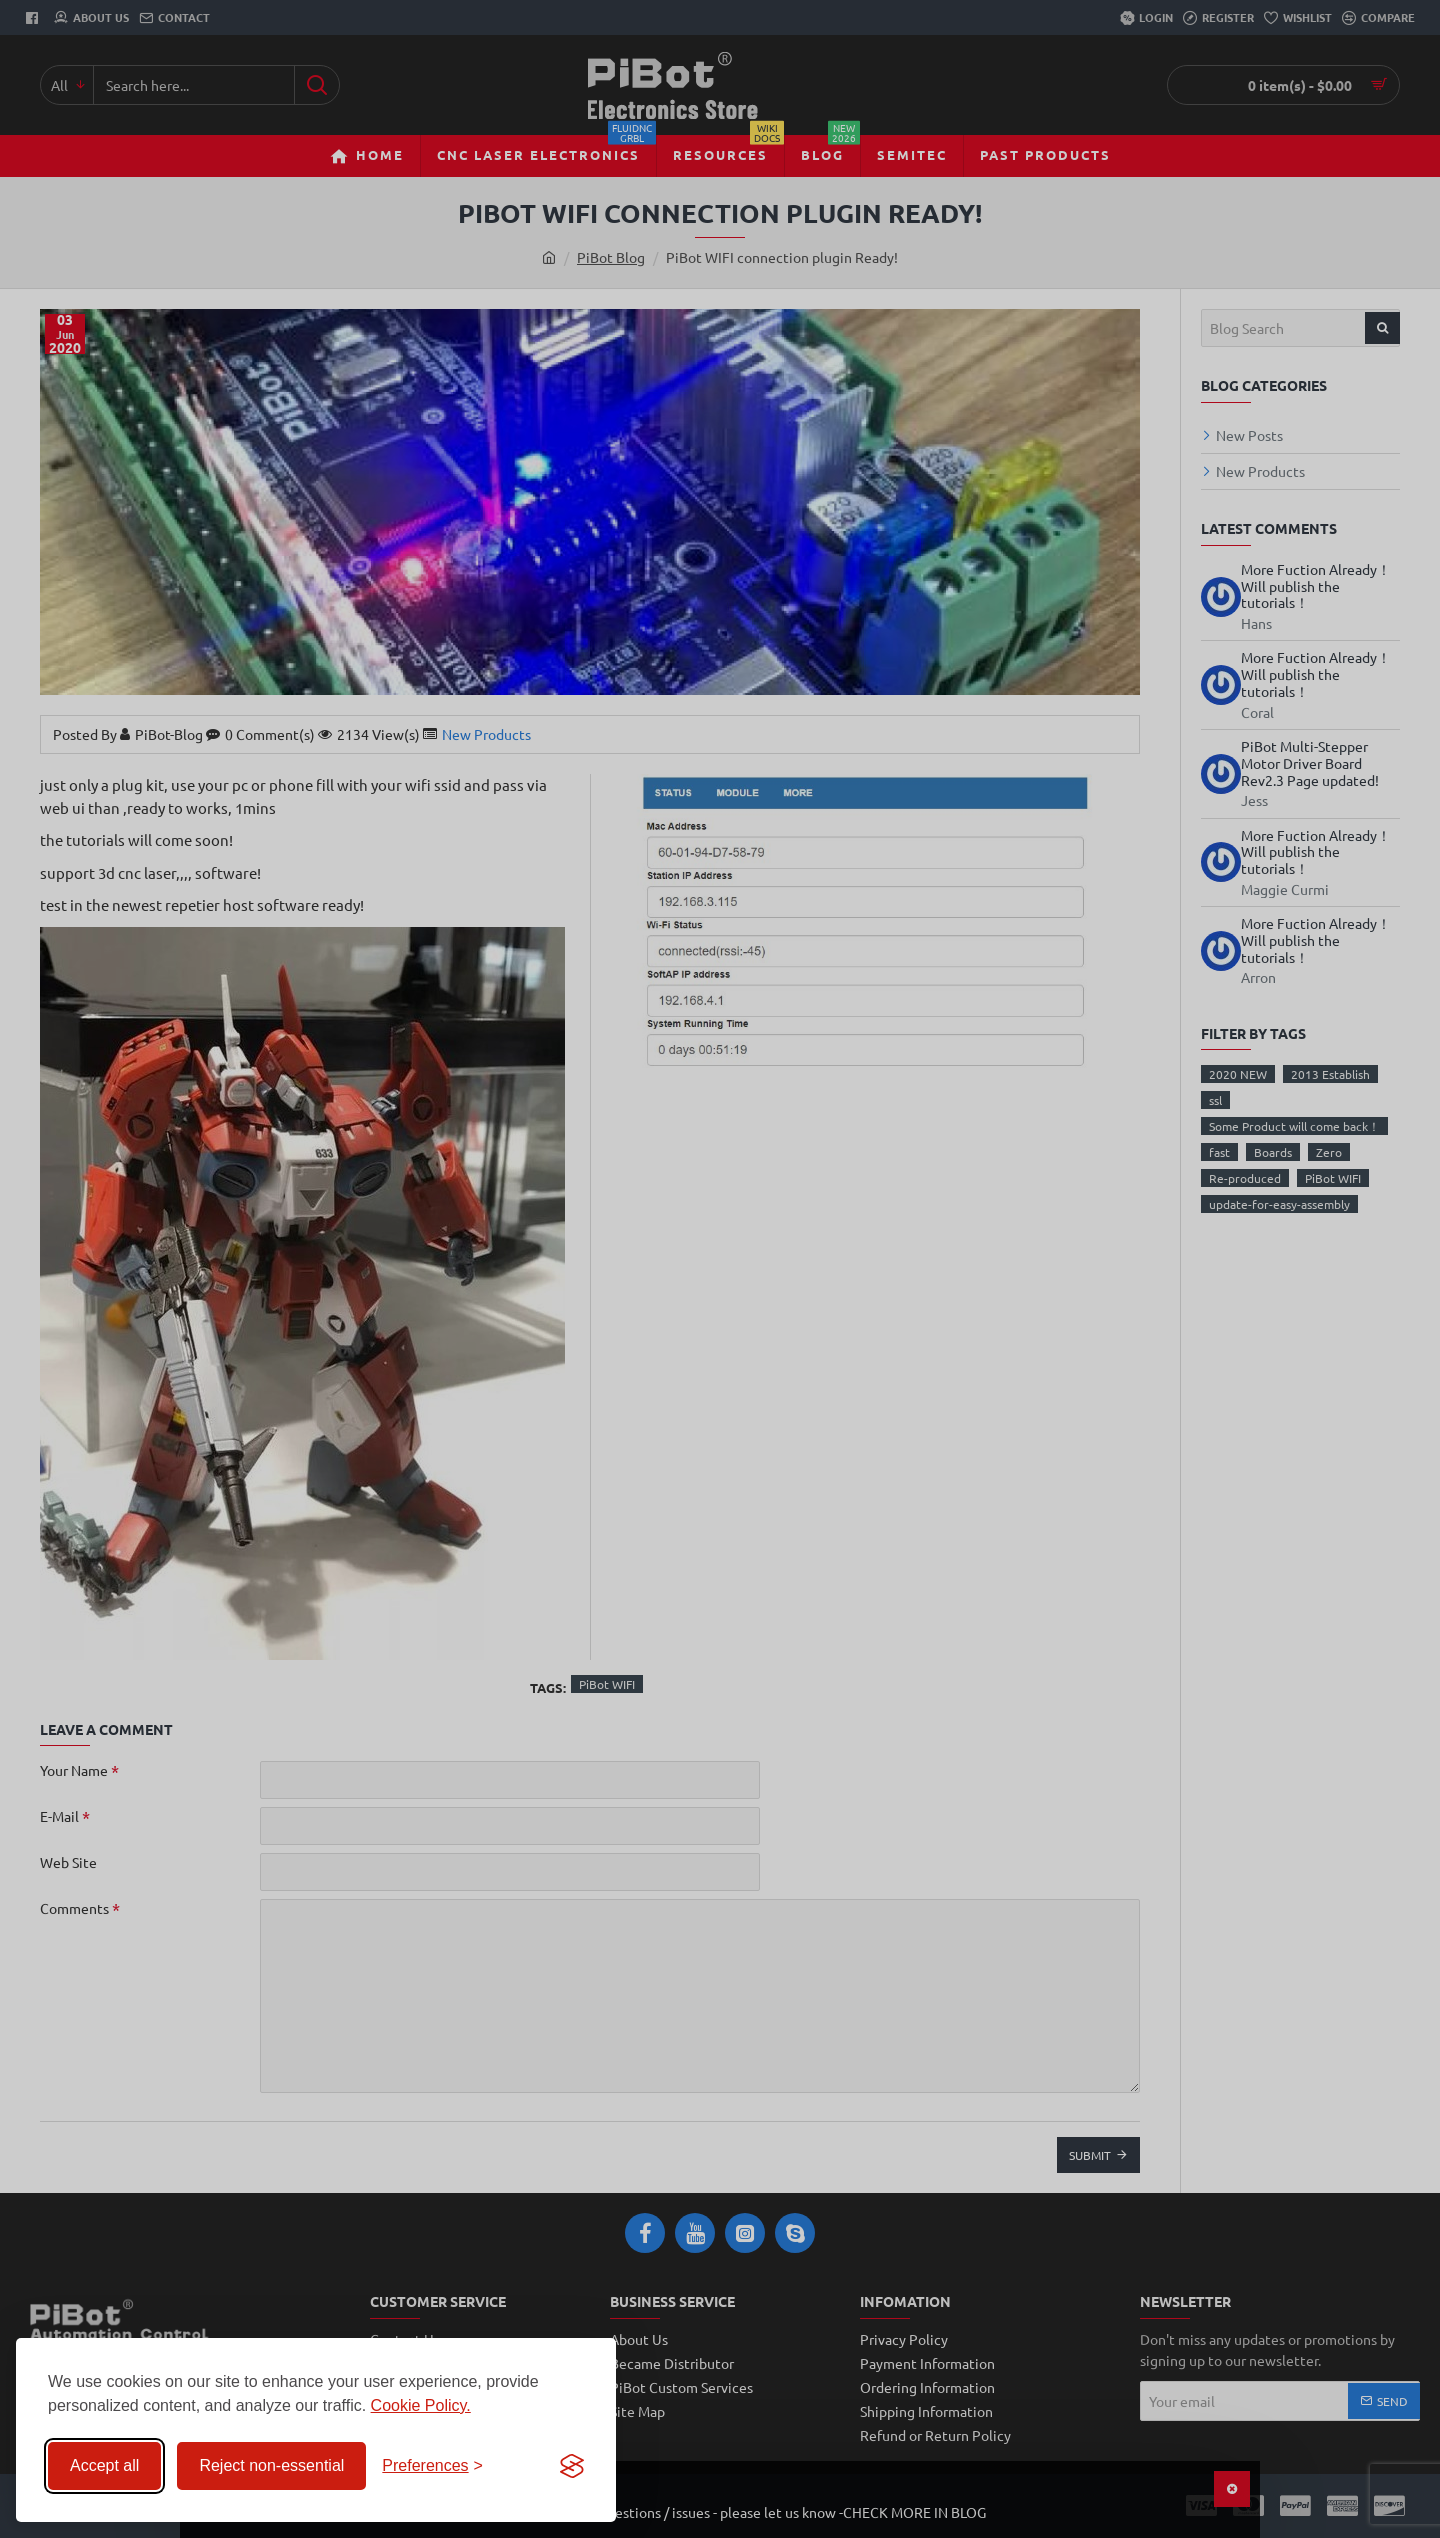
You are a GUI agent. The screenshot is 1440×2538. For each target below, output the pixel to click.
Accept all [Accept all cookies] (104, 2465)
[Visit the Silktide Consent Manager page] (572, 2466)
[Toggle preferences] (432, 2466)
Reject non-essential (271, 2465)
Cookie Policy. (421, 2405)
